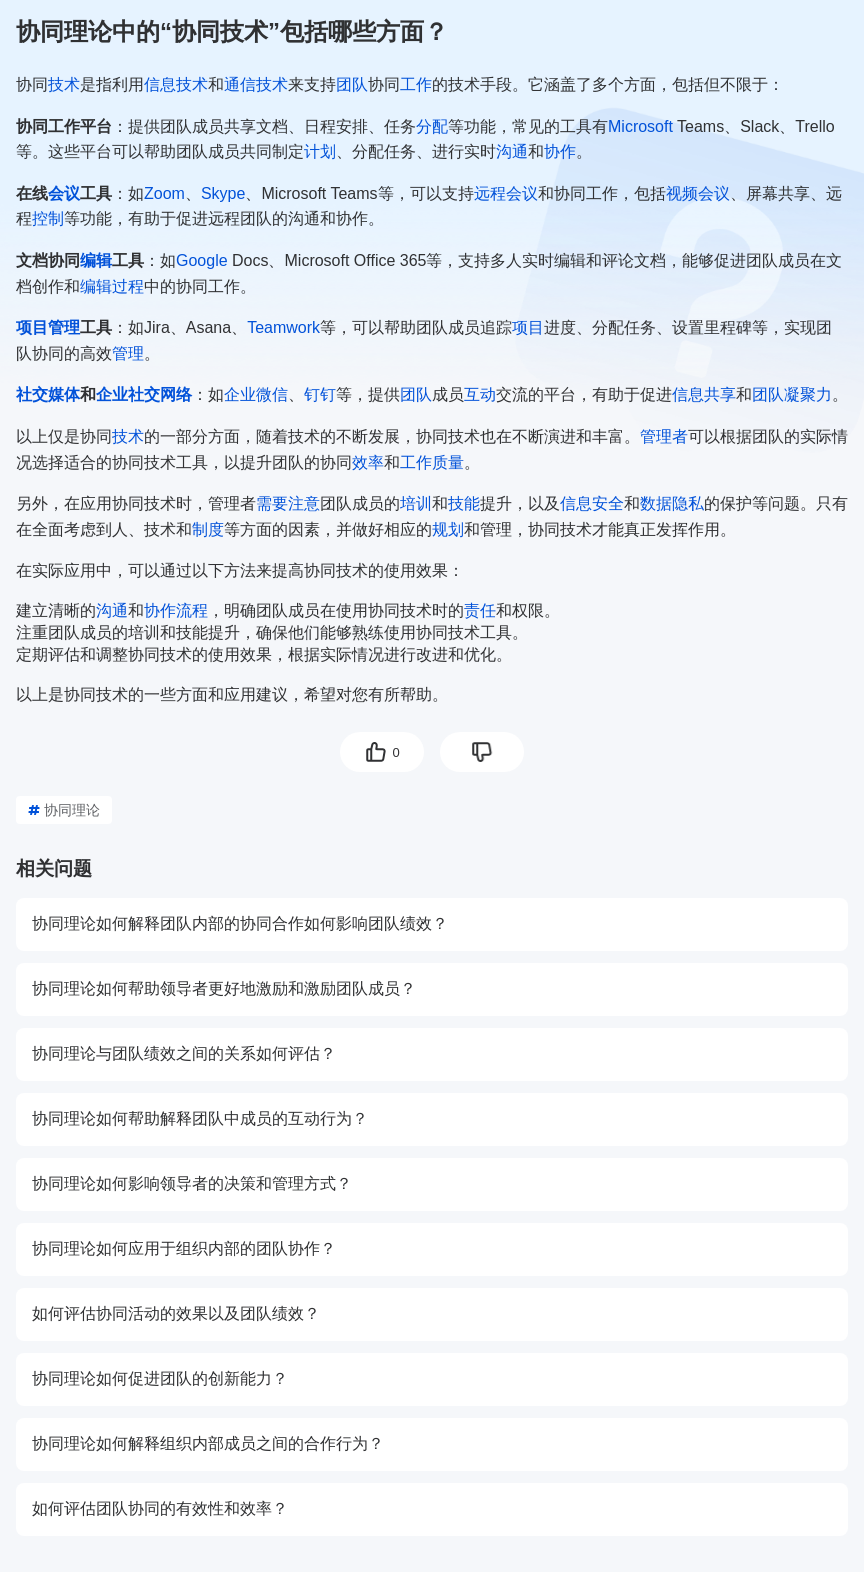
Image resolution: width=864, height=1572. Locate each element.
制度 (208, 529)
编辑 (96, 260)
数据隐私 (672, 503)
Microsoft (640, 126)
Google (202, 260)
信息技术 (176, 84)
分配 (432, 126)
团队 (352, 84)
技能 (464, 503)
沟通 (512, 151)
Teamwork (283, 327)
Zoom (164, 193)
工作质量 (432, 462)
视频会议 (698, 193)
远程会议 (506, 193)
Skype (223, 193)
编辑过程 (112, 286)
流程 (192, 610)
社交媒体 (48, 394)
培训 (416, 503)
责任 (480, 610)
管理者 (664, 436)
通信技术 (256, 84)
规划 (448, 529)
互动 (480, 394)
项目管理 (48, 327)
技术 (64, 84)
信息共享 (704, 394)
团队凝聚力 (792, 394)
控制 (48, 218)
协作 (560, 151)
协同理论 (64, 810)
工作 (416, 84)
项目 (528, 327)
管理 (128, 353)
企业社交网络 (144, 394)
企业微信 (256, 394)
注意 (304, 503)
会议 (64, 193)
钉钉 (320, 394)
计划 (320, 151)
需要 (272, 503)
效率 (368, 462)
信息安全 (592, 503)
